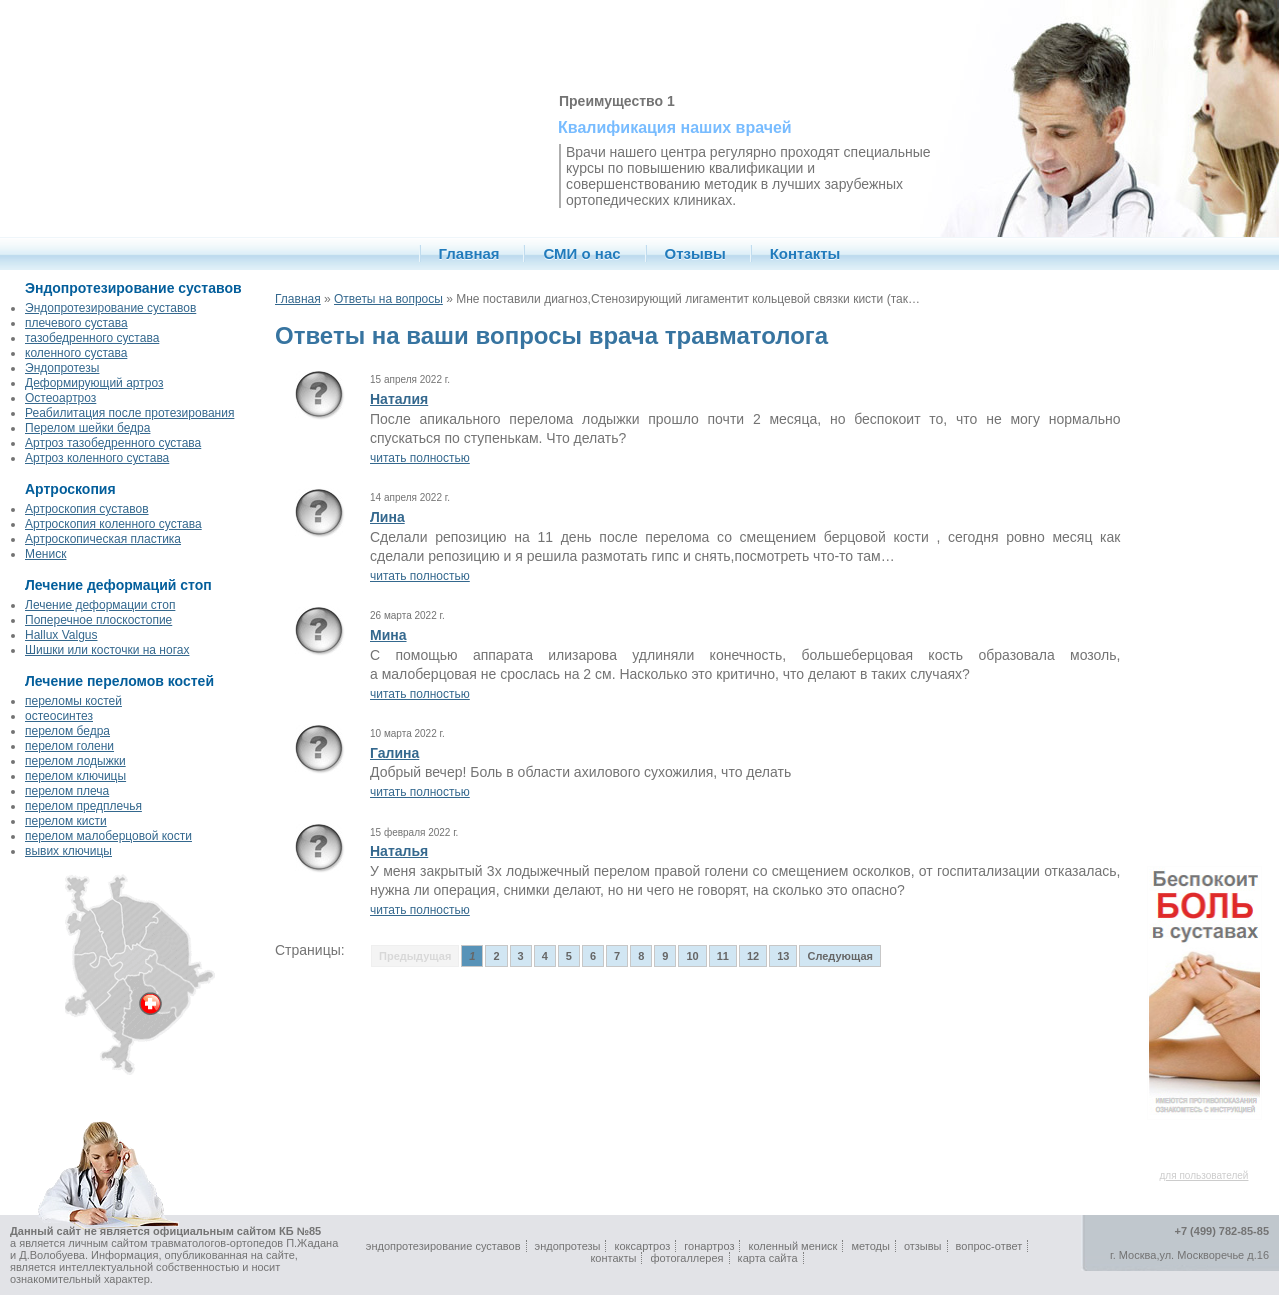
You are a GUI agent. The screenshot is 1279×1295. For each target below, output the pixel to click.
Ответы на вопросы (388, 299)
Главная (469, 253)
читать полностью (420, 458)
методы (870, 1246)
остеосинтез (59, 716)
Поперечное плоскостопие (98, 620)
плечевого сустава (76, 323)
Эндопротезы (62, 368)
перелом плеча (67, 791)
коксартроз (643, 1246)
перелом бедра (67, 731)
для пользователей (1204, 1175)
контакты (613, 1258)
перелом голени (69, 746)
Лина (387, 517)
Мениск (45, 554)
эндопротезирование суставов (443, 1246)
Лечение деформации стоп (100, 605)
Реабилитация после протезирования (129, 413)
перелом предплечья (83, 806)
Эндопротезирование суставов (110, 308)
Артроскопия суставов (87, 509)
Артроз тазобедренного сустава (113, 443)
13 (783, 956)
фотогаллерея (687, 1258)
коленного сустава (76, 353)
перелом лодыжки (75, 761)
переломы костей (73, 701)
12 (753, 956)
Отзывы (695, 253)
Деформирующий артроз (94, 383)
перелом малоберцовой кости (108, 836)
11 (723, 956)
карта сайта (768, 1258)
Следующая (839, 956)
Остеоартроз (60, 398)
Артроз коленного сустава (97, 458)
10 (692, 956)
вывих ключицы (68, 851)
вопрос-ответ (989, 1246)
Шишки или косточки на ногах (107, 650)
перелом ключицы (75, 776)
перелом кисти (66, 821)
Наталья (399, 851)
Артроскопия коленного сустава (113, 524)
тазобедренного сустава (92, 338)
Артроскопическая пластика (103, 539)
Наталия (399, 399)
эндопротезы (568, 1246)
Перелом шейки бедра (87, 428)
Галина (394, 753)
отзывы (923, 1246)
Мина (388, 635)
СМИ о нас (581, 253)
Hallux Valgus (61, 635)
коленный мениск (793, 1246)
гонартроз (709, 1246)
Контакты (805, 253)
